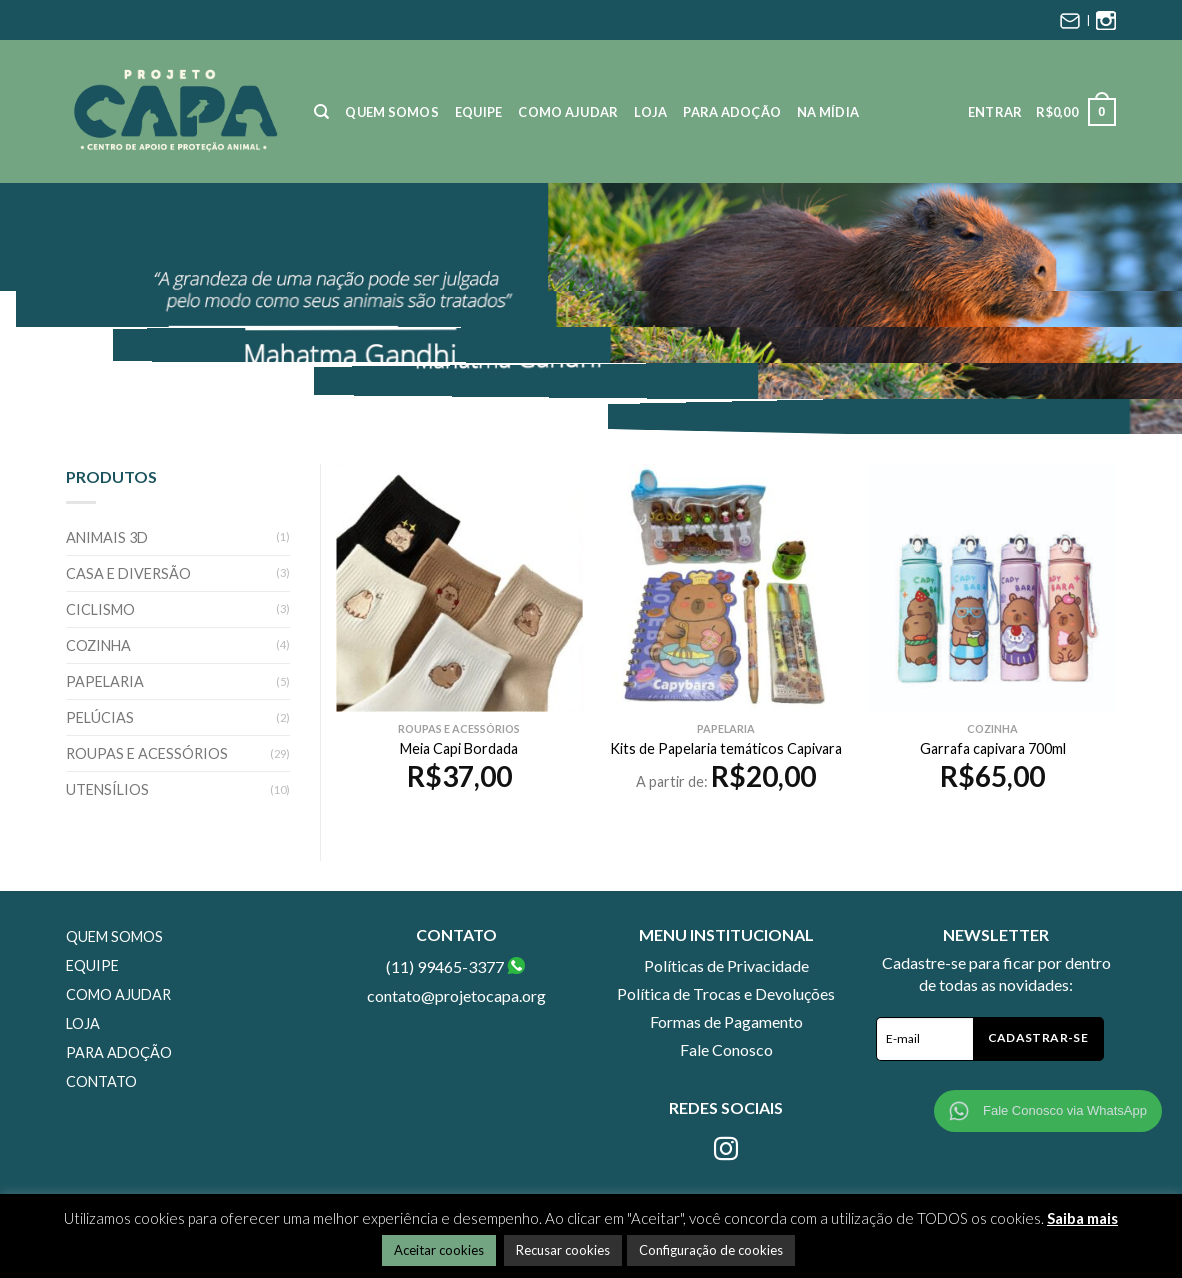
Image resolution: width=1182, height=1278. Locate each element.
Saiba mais (1082, 1218)
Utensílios (107, 789)
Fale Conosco (726, 1049)
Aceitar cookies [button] (439, 1250)
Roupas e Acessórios (147, 753)
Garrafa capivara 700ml (993, 748)
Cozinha (98, 645)
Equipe (479, 112)
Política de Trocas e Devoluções (726, 993)
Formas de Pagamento (726, 1021)
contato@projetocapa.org (456, 995)
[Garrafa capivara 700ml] (992, 587)
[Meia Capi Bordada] (459, 587)
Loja (650, 112)
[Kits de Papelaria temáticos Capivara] (725, 587)
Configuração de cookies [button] (711, 1250)
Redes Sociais (726, 1107)
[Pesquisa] (321, 112)
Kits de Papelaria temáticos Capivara (726, 748)
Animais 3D (107, 537)
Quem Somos (392, 112)
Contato (101, 1081)
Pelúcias (100, 717)
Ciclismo (100, 609)
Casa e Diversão (128, 573)
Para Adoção (732, 112)
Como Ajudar (568, 112)
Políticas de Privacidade (726, 965)
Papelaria (105, 681)
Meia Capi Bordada (459, 748)
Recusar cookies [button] (563, 1250)
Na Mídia (828, 112)
